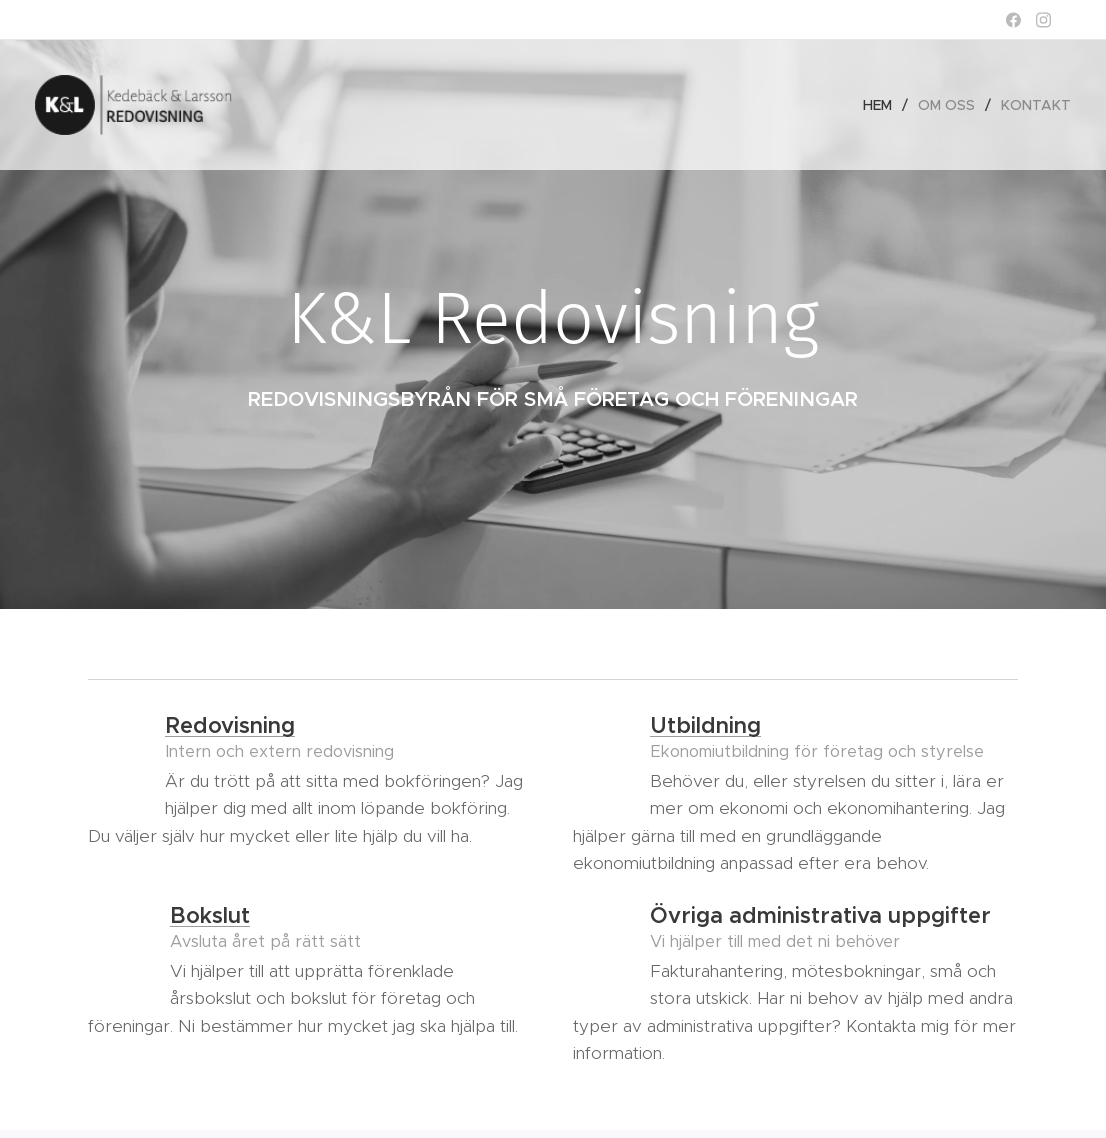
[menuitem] (883, 105)
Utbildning (705, 725)
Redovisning (230, 725)
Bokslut (210, 915)
